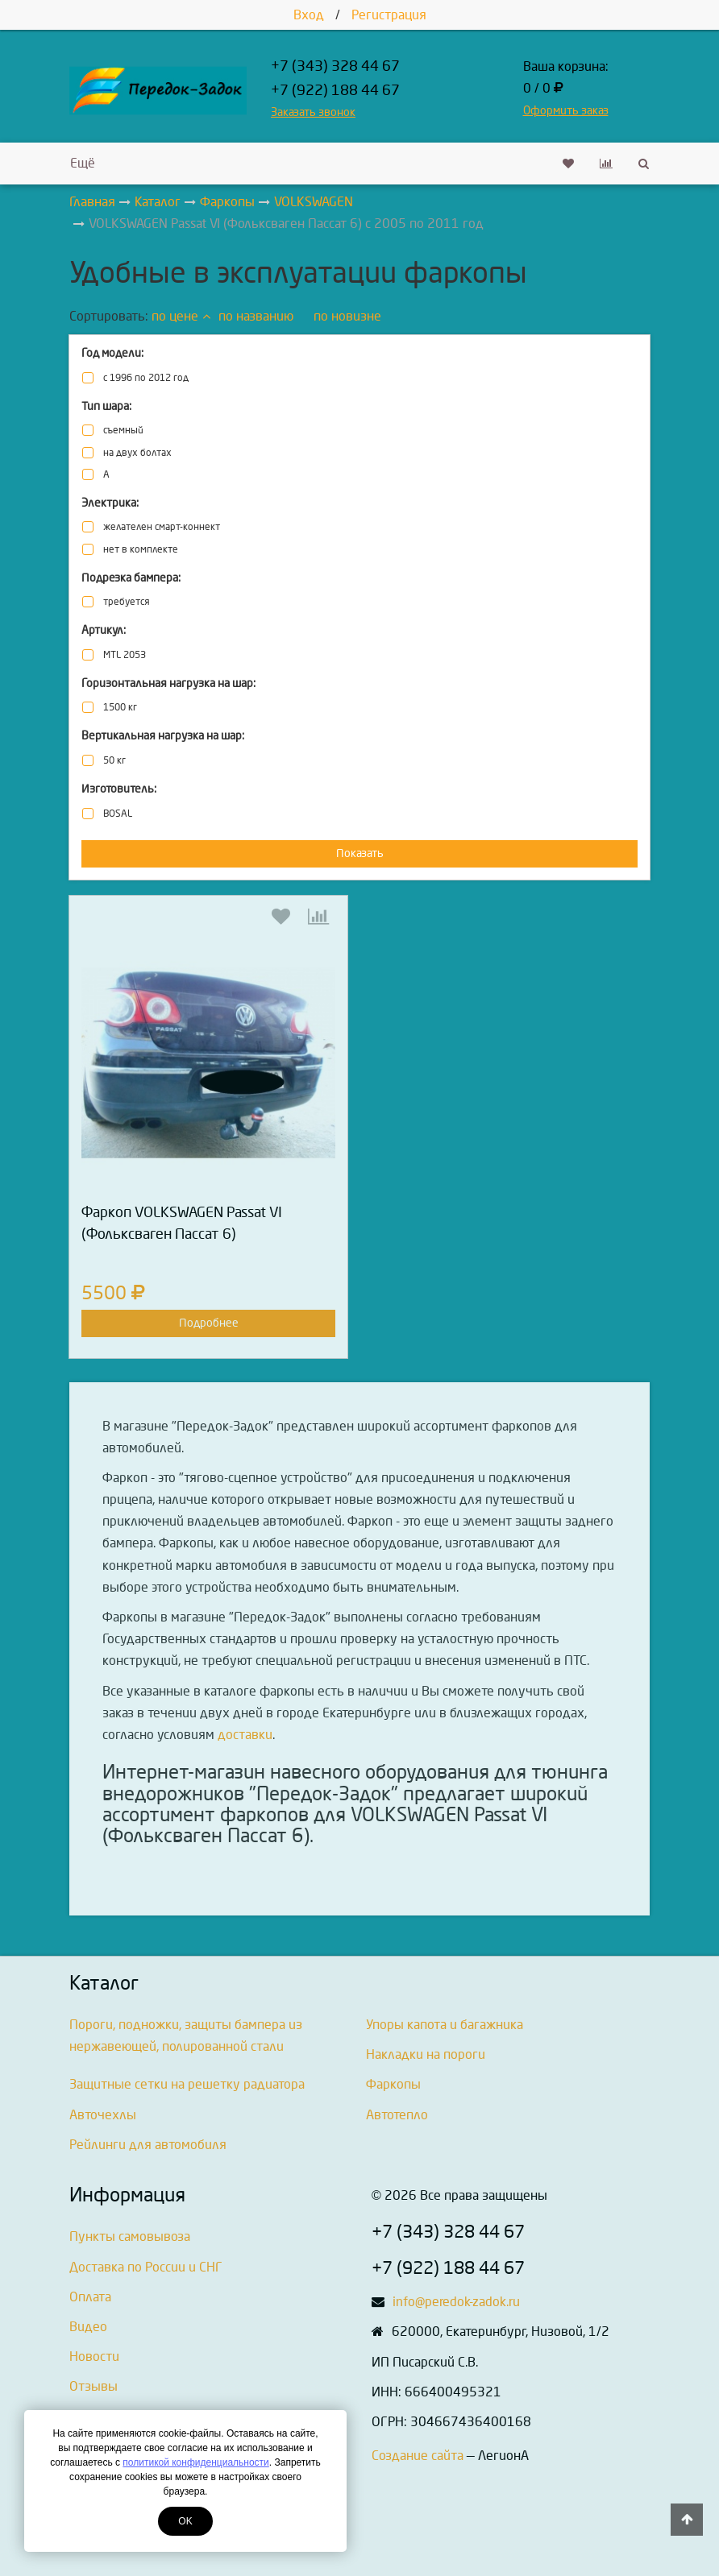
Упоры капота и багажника (444, 2024)
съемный (123, 430)
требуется (126, 602)
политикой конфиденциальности (195, 2462)
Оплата (90, 2297)
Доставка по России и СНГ (145, 2267)
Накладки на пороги (425, 2054)
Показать (360, 853)
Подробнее (209, 1323)
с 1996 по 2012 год (146, 378)
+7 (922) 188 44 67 (335, 90)
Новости (94, 2356)
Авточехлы (102, 2115)
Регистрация (388, 15)
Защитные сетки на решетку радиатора (187, 2084)
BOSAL (117, 814)
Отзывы (93, 2386)
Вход (308, 15)
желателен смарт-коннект (161, 527)
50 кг (114, 761)
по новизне (347, 316)
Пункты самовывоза (129, 2236)
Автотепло (397, 2115)
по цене (181, 316)
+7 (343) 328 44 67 (335, 66)
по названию (255, 316)
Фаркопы (393, 2084)
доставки (245, 1734)
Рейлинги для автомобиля (148, 2144)
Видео (88, 2327)
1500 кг (120, 707)
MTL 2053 (124, 655)
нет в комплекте (140, 550)
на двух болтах (137, 453)
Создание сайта (417, 2455)
